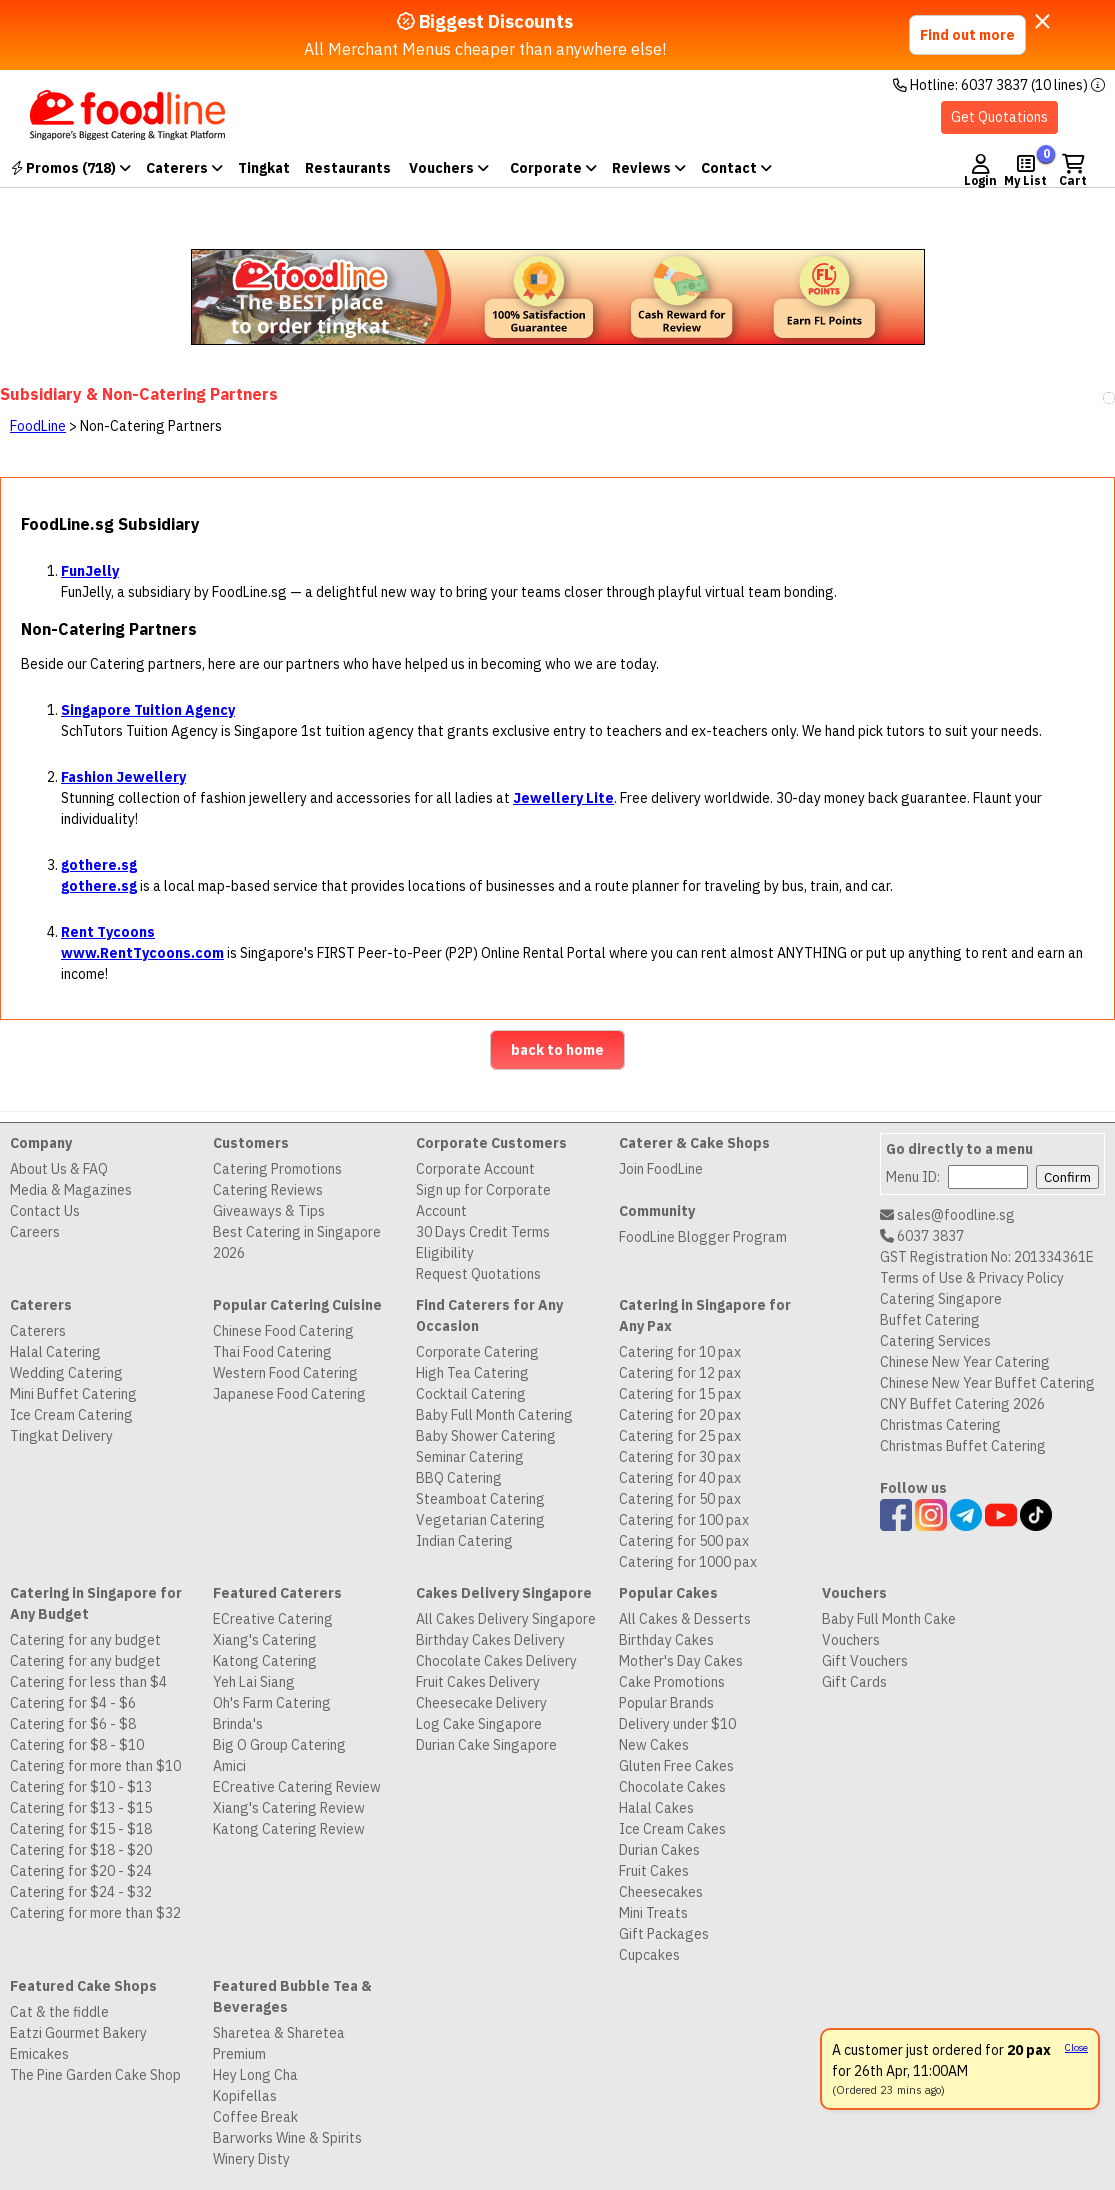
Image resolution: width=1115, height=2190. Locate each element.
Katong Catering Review (289, 1829)
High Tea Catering (472, 1373)
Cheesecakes (661, 1892)
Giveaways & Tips (269, 1211)
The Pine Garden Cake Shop (95, 2075)
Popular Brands (666, 1703)
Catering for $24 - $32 (81, 1892)
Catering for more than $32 (95, 1913)
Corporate (553, 168)
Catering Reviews (268, 1190)
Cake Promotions (672, 1682)
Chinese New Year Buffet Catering (987, 1383)
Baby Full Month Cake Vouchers (889, 1629)
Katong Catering (265, 1661)
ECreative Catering (273, 1619)
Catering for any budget (85, 1640)
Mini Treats (653, 1913)
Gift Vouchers (865, 1661)
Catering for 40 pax (680, 1478)
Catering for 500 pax (684, 1541)
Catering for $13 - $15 (81, 1808)
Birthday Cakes (666, 1640)
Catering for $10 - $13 (81, 1787)
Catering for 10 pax (680, 1352)
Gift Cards (854, 1682)
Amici (229, 1766)
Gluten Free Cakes (676, 1766)
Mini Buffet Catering (73, 1394)
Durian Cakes (659, 1850)
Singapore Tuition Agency (148, 710)
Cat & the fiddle (59, 2012)
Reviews (649, 168)
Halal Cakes (656, 1808)
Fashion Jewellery (123, 777)
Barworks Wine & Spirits (287, 2138)
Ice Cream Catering (71, 1415)
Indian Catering (464, 1541)
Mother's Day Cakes (681, 1661)
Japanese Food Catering (289, 1394)
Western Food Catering (285, 1373)
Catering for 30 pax (680, 1457)
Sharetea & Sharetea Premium (279, 2043)
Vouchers (449, 168)
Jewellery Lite (563, 798)
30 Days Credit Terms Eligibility (483, 1242)
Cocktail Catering (471, 1394)
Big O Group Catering (279, 1745)
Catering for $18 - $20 (81, 1850)
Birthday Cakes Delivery (490, 1640)
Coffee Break (255, 2117)
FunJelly (90, 571)
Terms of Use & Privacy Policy (972, 1278)
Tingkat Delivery (61, 1436)
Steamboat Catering (480, 1499)
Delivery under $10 (677, 1724)
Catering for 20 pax (680, 1415)
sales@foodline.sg (947, 1215)
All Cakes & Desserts (685, 1619)
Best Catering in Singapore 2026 (297, 1242)
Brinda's (238, 1724)
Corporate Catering (477, 1352)
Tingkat (264, 168)
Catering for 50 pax (680, 1499)
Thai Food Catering (272, 1352)
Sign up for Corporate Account (483, 1200)
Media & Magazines (71, 1190)
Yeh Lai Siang (254, 1682)
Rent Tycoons (108, 932)
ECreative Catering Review (297, 1787)
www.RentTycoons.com (142, 953)
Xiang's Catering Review (289, 1808)
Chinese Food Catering (283, 1331)
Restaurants (348, 168)
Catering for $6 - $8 (73, 1724)
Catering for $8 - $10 (77, 1745)
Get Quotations (999, 117)
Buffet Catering (930, 1320)
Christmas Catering (940, 1425)
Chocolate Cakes (672, 1787)
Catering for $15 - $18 (81, 1829)
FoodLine (38, 426)
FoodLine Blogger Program (703, 1237)
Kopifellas (245, 2096)
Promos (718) (71, 168)
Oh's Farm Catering (272, 1703)
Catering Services (935, 1341)
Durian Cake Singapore (486, 1745)
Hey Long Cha (255, 2075)
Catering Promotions (277, 1169)
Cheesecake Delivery (481, 1703)
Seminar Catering (470, 1457)
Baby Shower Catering (486, 1436)
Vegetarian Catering (480, 1520)
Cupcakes (649, 1955)
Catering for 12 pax (680, 1373)
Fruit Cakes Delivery (478, 1682)
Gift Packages (664, 1934)
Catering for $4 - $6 (73, 1703)
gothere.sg (99, 865)
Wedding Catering (66, 1373)
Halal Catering (55, 1352)
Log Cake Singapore (479, 1724)
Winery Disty (251, 2159)
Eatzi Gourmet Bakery (78, 2033)
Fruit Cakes (654, 1871)
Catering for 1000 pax (688, 1562)
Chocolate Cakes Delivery (496, 1661)
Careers (35, 1232)
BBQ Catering (459, 1478)
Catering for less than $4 (88, 1682)
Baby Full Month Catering (494, 1415)
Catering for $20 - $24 (81, 1871)
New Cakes (654, 1745)
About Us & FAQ (59, 1169)
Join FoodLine (661, 1169)
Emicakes (39, 2054)
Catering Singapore (941, 1299)
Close (1076, 2047)
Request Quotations (478, 1274)
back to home (557, 1050)
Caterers (184, 168)
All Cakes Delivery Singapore (506, 1619)
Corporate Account (475, 1169)
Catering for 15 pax (680, 1394)
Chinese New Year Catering (965, 1362)
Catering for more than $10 (95, 1766)
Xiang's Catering (265, 1640)
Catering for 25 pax (680, 1436)
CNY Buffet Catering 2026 (962, 1404)
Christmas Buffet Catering (963, 1446)
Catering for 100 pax (684, 1520)
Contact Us (45, 1211)
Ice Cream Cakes (672, 1829)
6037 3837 (922, 1236)
